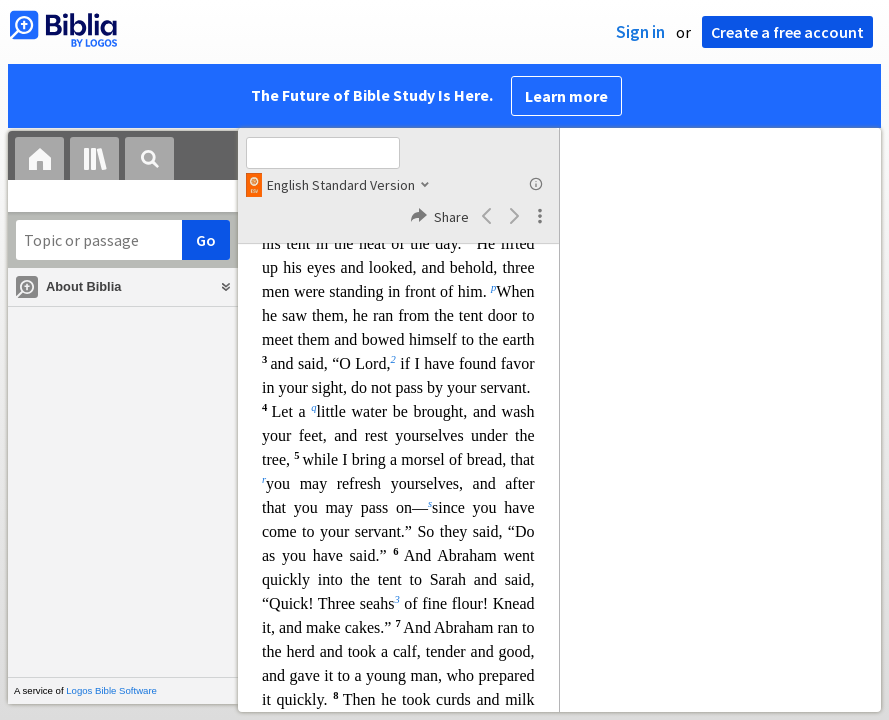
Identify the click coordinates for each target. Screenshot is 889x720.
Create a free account (787, 32)
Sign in (640, 32)
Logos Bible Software (111, 690)
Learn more (566, 96)
